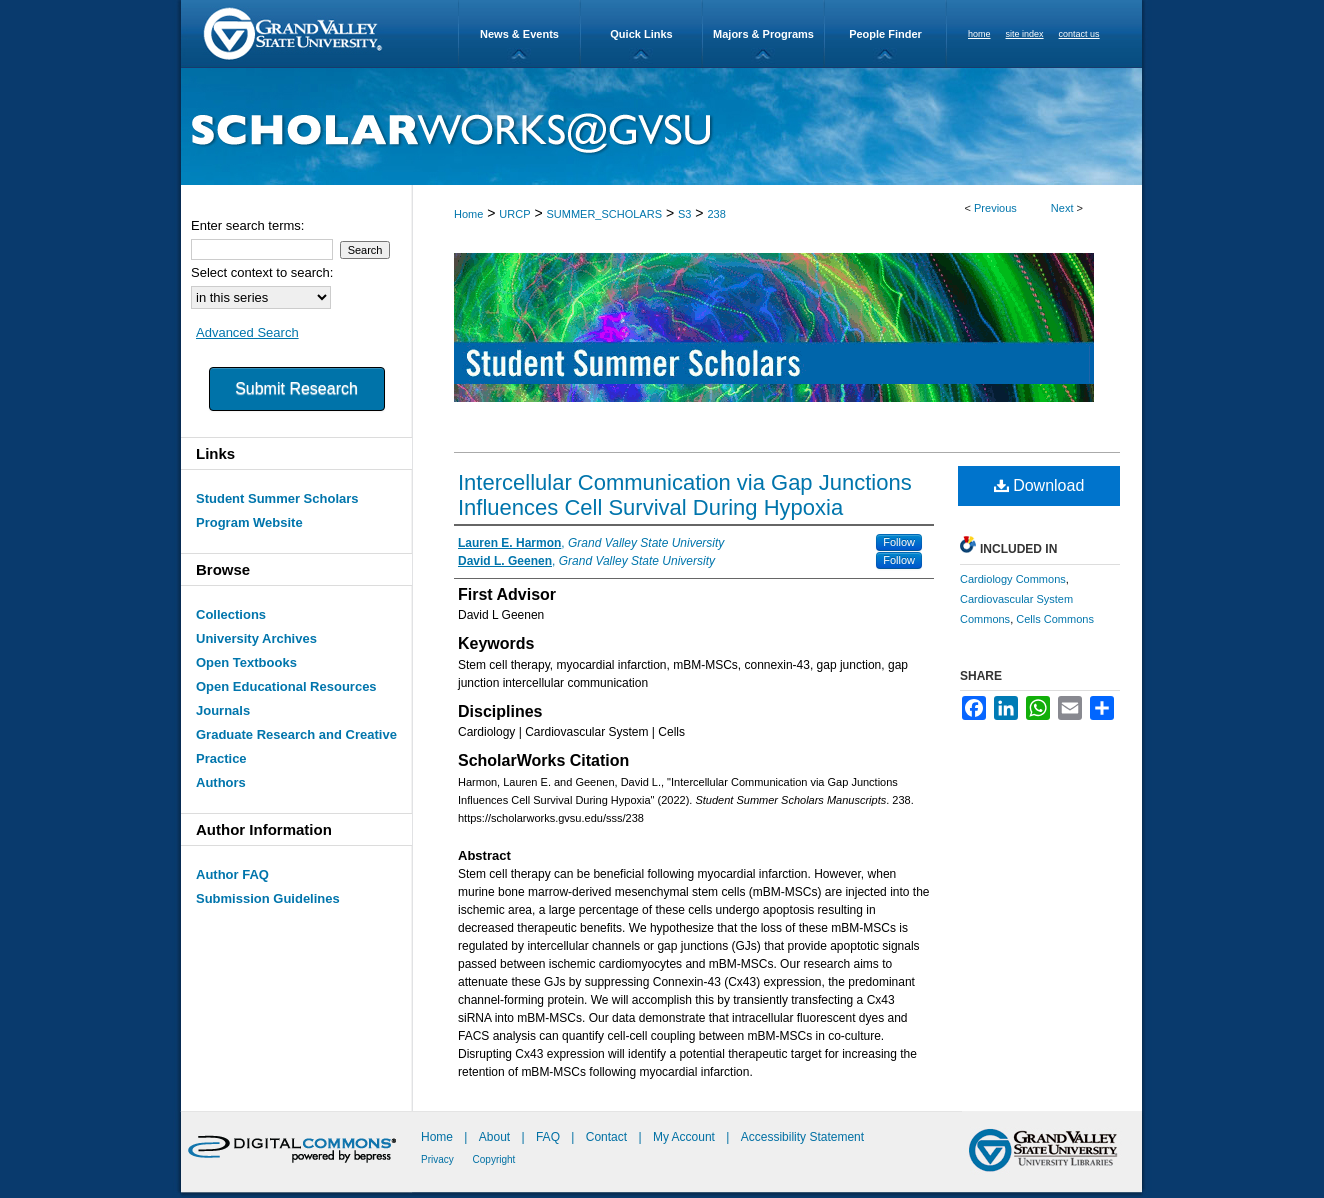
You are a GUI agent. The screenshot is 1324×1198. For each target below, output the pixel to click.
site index (1025, 34)
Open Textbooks (246, 662)
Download (1039, 485)
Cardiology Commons (1013, 579)
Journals (223, 710)
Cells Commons (1055, 619)
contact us (1079, 34)
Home (468, 214)
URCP (514, 214)
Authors (221, 782)
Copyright (494, 1159)
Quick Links (641, 34)
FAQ (549, 1137)
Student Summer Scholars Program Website (277, 510)
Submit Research (296, 388)
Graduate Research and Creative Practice (296, 746)
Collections (231, 614)
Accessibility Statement (802, 1137)
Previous (995, 208)
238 (716, 214)
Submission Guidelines (268, 898)
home (979, 34)
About (496, 1137)
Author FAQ (232, 874)
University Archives (256, 638)
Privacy (439, 1159)
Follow (899, 542)
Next (1062, 208)
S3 (684, 214)
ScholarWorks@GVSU (661, 126)
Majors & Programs (763, 34)
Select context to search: (262, 272)
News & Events (519, 34)
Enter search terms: (247, 225)
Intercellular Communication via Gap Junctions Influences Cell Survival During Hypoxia (685, 495)
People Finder (885, 34)
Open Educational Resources (286, 686)
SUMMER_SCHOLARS (604, 214)
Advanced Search (247, 332)
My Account (685, 1137)
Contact (606, 1137)
